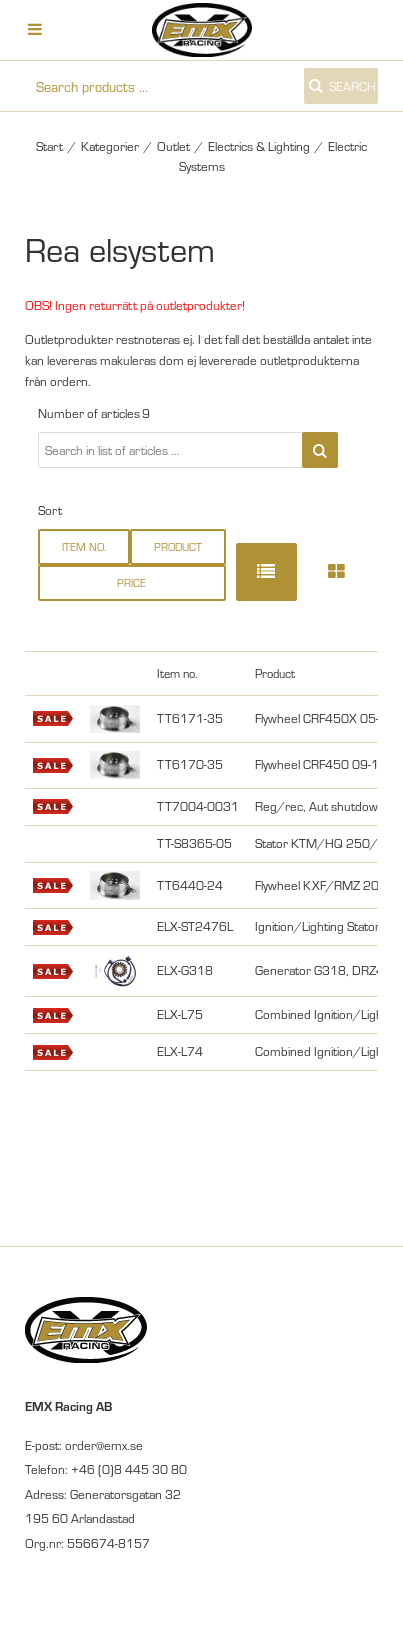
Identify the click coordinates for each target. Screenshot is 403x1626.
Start (49, 146)
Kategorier (110, 146)
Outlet (173, 146)
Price (131, 582)
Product (178, 546)
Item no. (84, 546)
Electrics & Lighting (259, 146)
